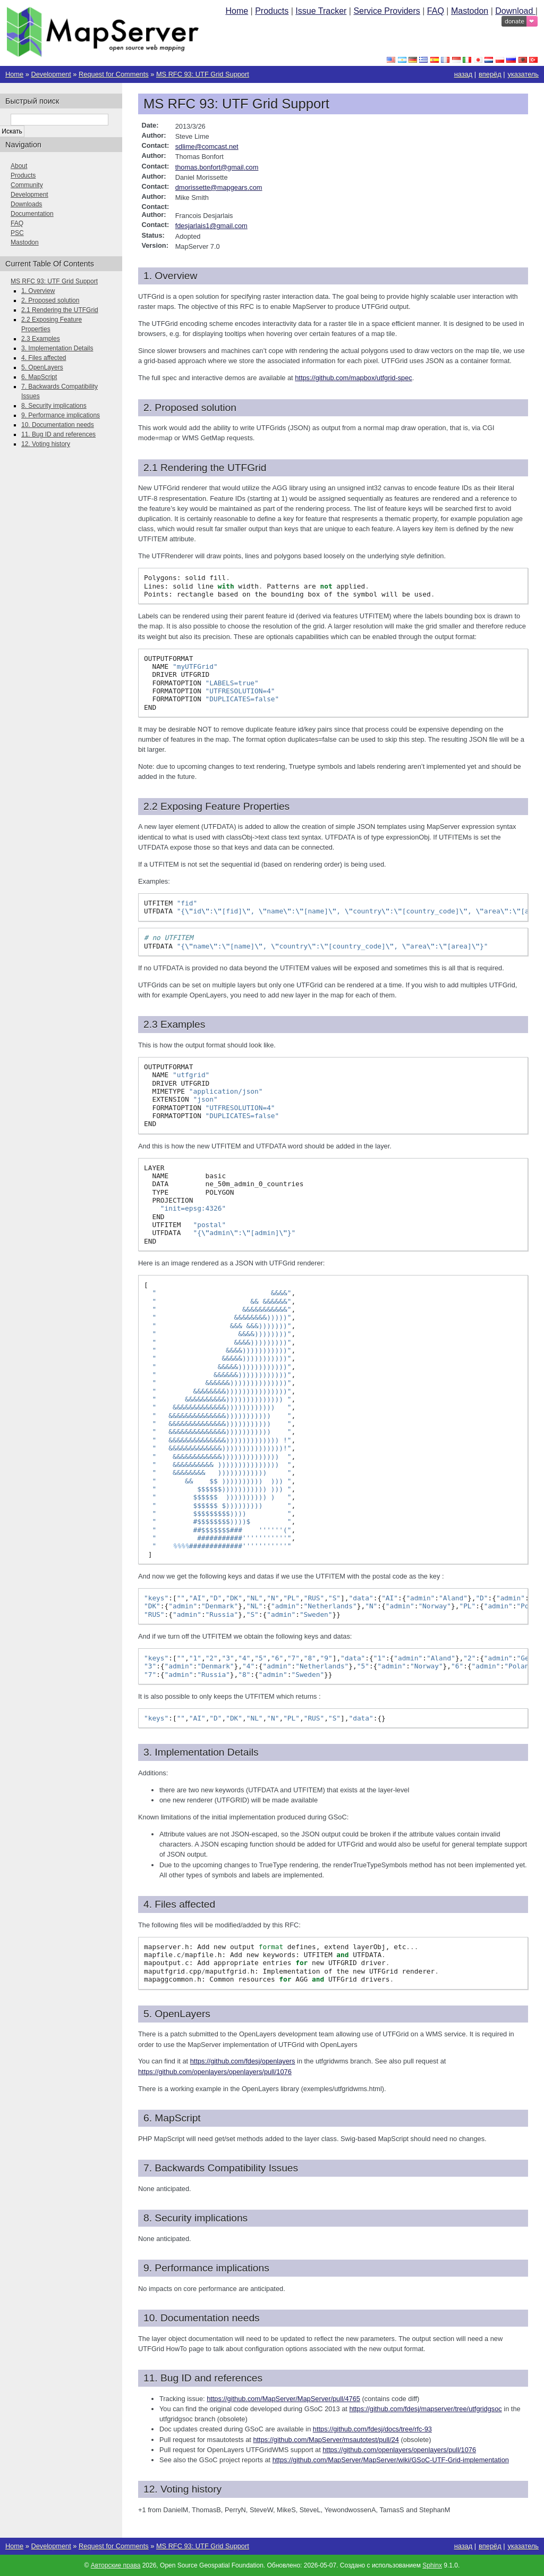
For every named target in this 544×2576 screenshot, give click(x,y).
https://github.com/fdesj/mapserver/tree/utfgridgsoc (425, 2409)
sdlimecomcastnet (207, 146)
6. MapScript (39, 377)
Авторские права (116, 2565)
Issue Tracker (320, 10)
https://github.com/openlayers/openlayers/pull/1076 (215, 2072)
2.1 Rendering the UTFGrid (59, 310)
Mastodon (469, 10)
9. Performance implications (60, 415)
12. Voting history (45, 444)
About (19, 166)
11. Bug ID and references (58, 434)
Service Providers (386, 10)
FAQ (435, 10)
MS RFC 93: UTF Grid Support (202, 74)
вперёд (490, 74)
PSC (17, 233)
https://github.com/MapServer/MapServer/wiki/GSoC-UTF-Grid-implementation (391, 2460)
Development (51, 74)
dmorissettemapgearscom (218, 187)
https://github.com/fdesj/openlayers (242, 2061)
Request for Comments (114, 74)
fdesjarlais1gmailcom (211, 226)
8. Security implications (54, 405)
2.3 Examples (40, 338)
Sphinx (432, 2565)
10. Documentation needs (57, 425)
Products (271, 10)
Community (27, 185)
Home (236, 10)
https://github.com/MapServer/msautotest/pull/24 (326, 2440)
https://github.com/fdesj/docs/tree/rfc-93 (372, 2429)
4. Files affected (43, 358)
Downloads (26, 204)
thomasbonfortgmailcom (217, 167)
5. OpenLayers (42, 367)
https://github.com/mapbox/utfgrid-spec (353, 378)
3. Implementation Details (57, 348)
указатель (523, 74)
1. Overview (38, 291)
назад (463, 74)
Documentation (32, 213)
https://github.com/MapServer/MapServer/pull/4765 (283, 2399)
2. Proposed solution (50, 300)
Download (515, 10)
